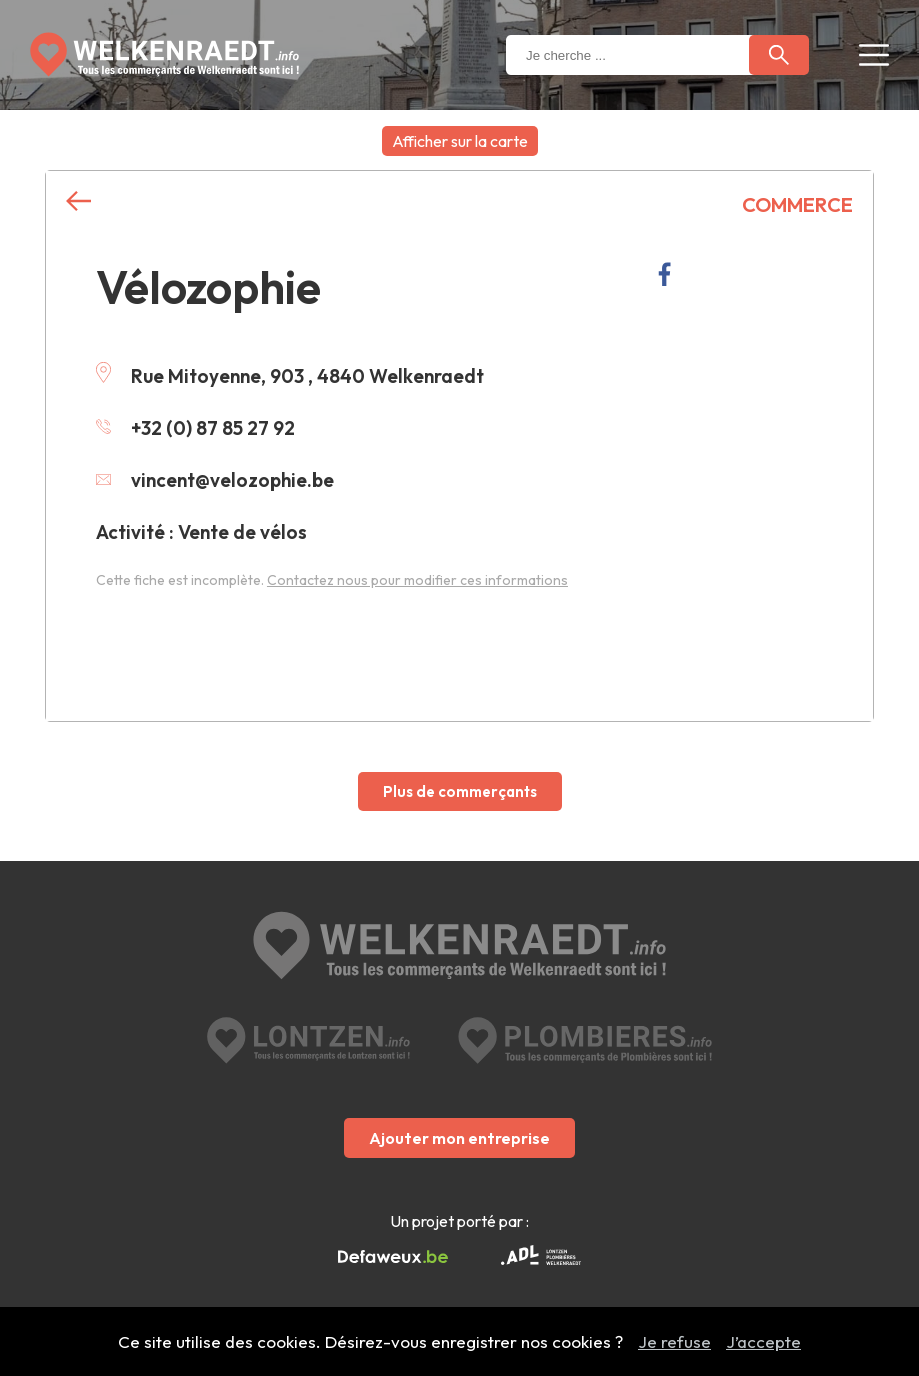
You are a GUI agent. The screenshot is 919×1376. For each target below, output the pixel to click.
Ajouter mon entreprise (459, 1138)
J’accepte (763, 1341)
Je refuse (674, 1341)
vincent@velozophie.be (215, 480)
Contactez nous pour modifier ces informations (417, 580)
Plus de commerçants (460, 791)
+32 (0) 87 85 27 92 (195, 428)
